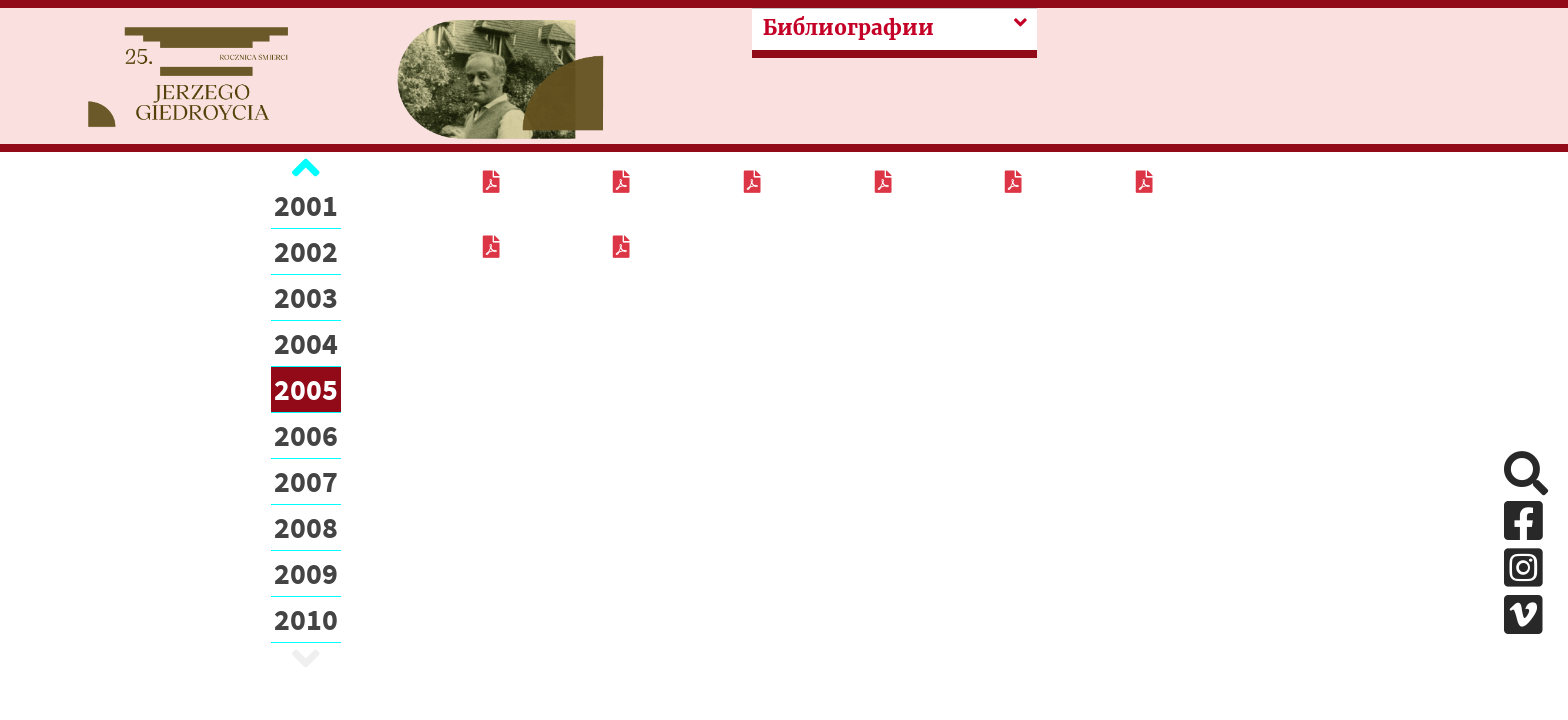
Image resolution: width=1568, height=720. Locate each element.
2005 (306, 389)
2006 (306, 435)
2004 (306, 343)
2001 (306, 205)
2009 (306, 573)
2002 (306, 251)
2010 (306, 619)
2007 (306, 481)
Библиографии (848, 28)
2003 (306, 297)
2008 (306, 527)
